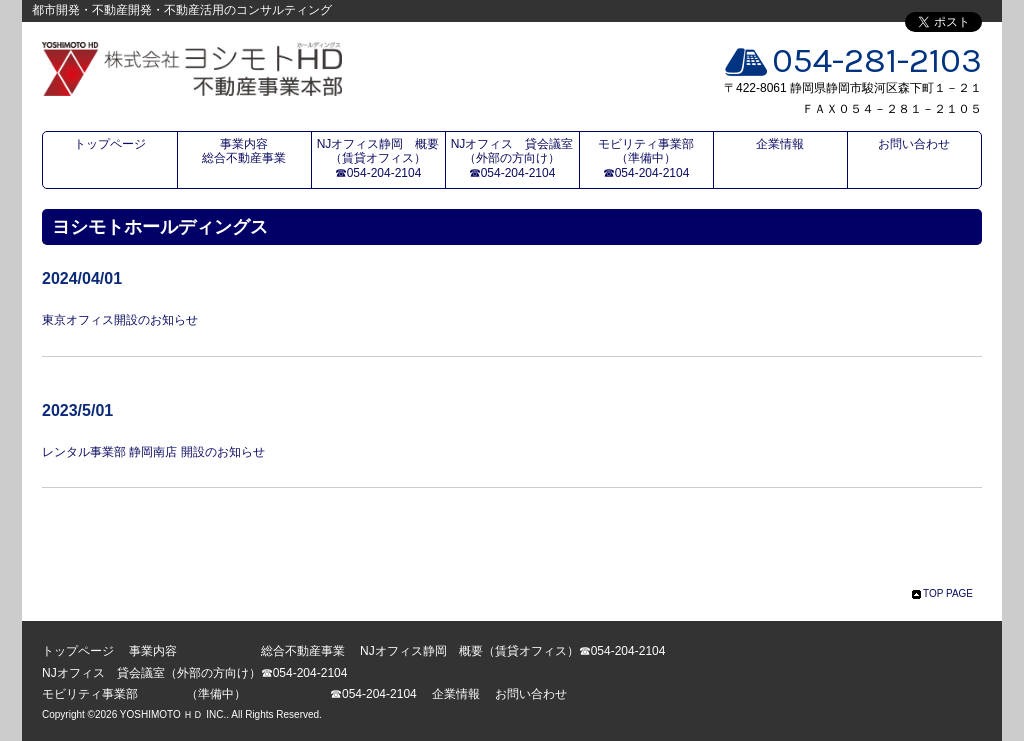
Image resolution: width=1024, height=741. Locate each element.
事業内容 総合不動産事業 (256, 151)
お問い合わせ (914, 144)
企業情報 (780, 144)
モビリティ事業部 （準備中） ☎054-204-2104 (655, 158)
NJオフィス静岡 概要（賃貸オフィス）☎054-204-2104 (378, 158)
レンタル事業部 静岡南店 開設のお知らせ (153, 452)
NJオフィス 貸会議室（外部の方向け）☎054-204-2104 (512, 158)
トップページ (110, 144)
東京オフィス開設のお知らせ (120, 320)
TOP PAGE (948, 593)
